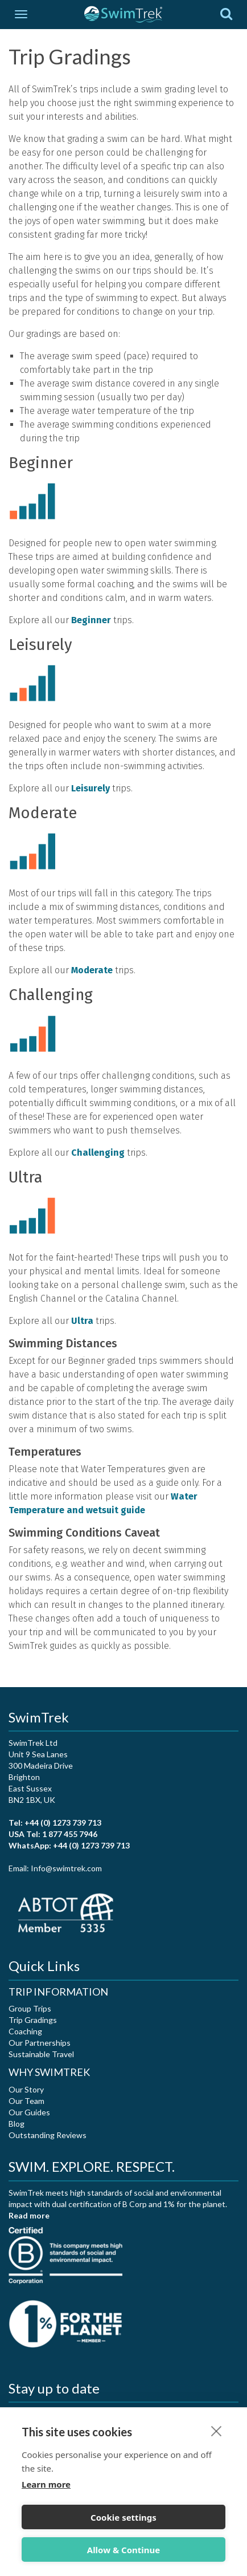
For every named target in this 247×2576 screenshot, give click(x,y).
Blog (16, 2123)
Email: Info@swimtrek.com (55, 1868)
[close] (216, 2430)
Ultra (82, 1320)
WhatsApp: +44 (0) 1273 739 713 (69, 1845)
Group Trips (30, 2008)
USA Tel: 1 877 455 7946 (53, 1834)
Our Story (26, 2089)
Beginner (91, 620)
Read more (29, 2215)
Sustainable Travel (41, 2054)
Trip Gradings (33, 2020)
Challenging (98, 1152)
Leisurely (90, 788)
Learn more (46, 2484)
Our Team (26, 2101)
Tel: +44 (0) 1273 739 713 (55, 1822)
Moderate (92, 970)
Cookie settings (123, 2517)
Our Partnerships (40, 2042)
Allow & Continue (123, 2549)
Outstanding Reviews (48, 2135)
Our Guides (29, 2112)
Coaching (25, 2031)
